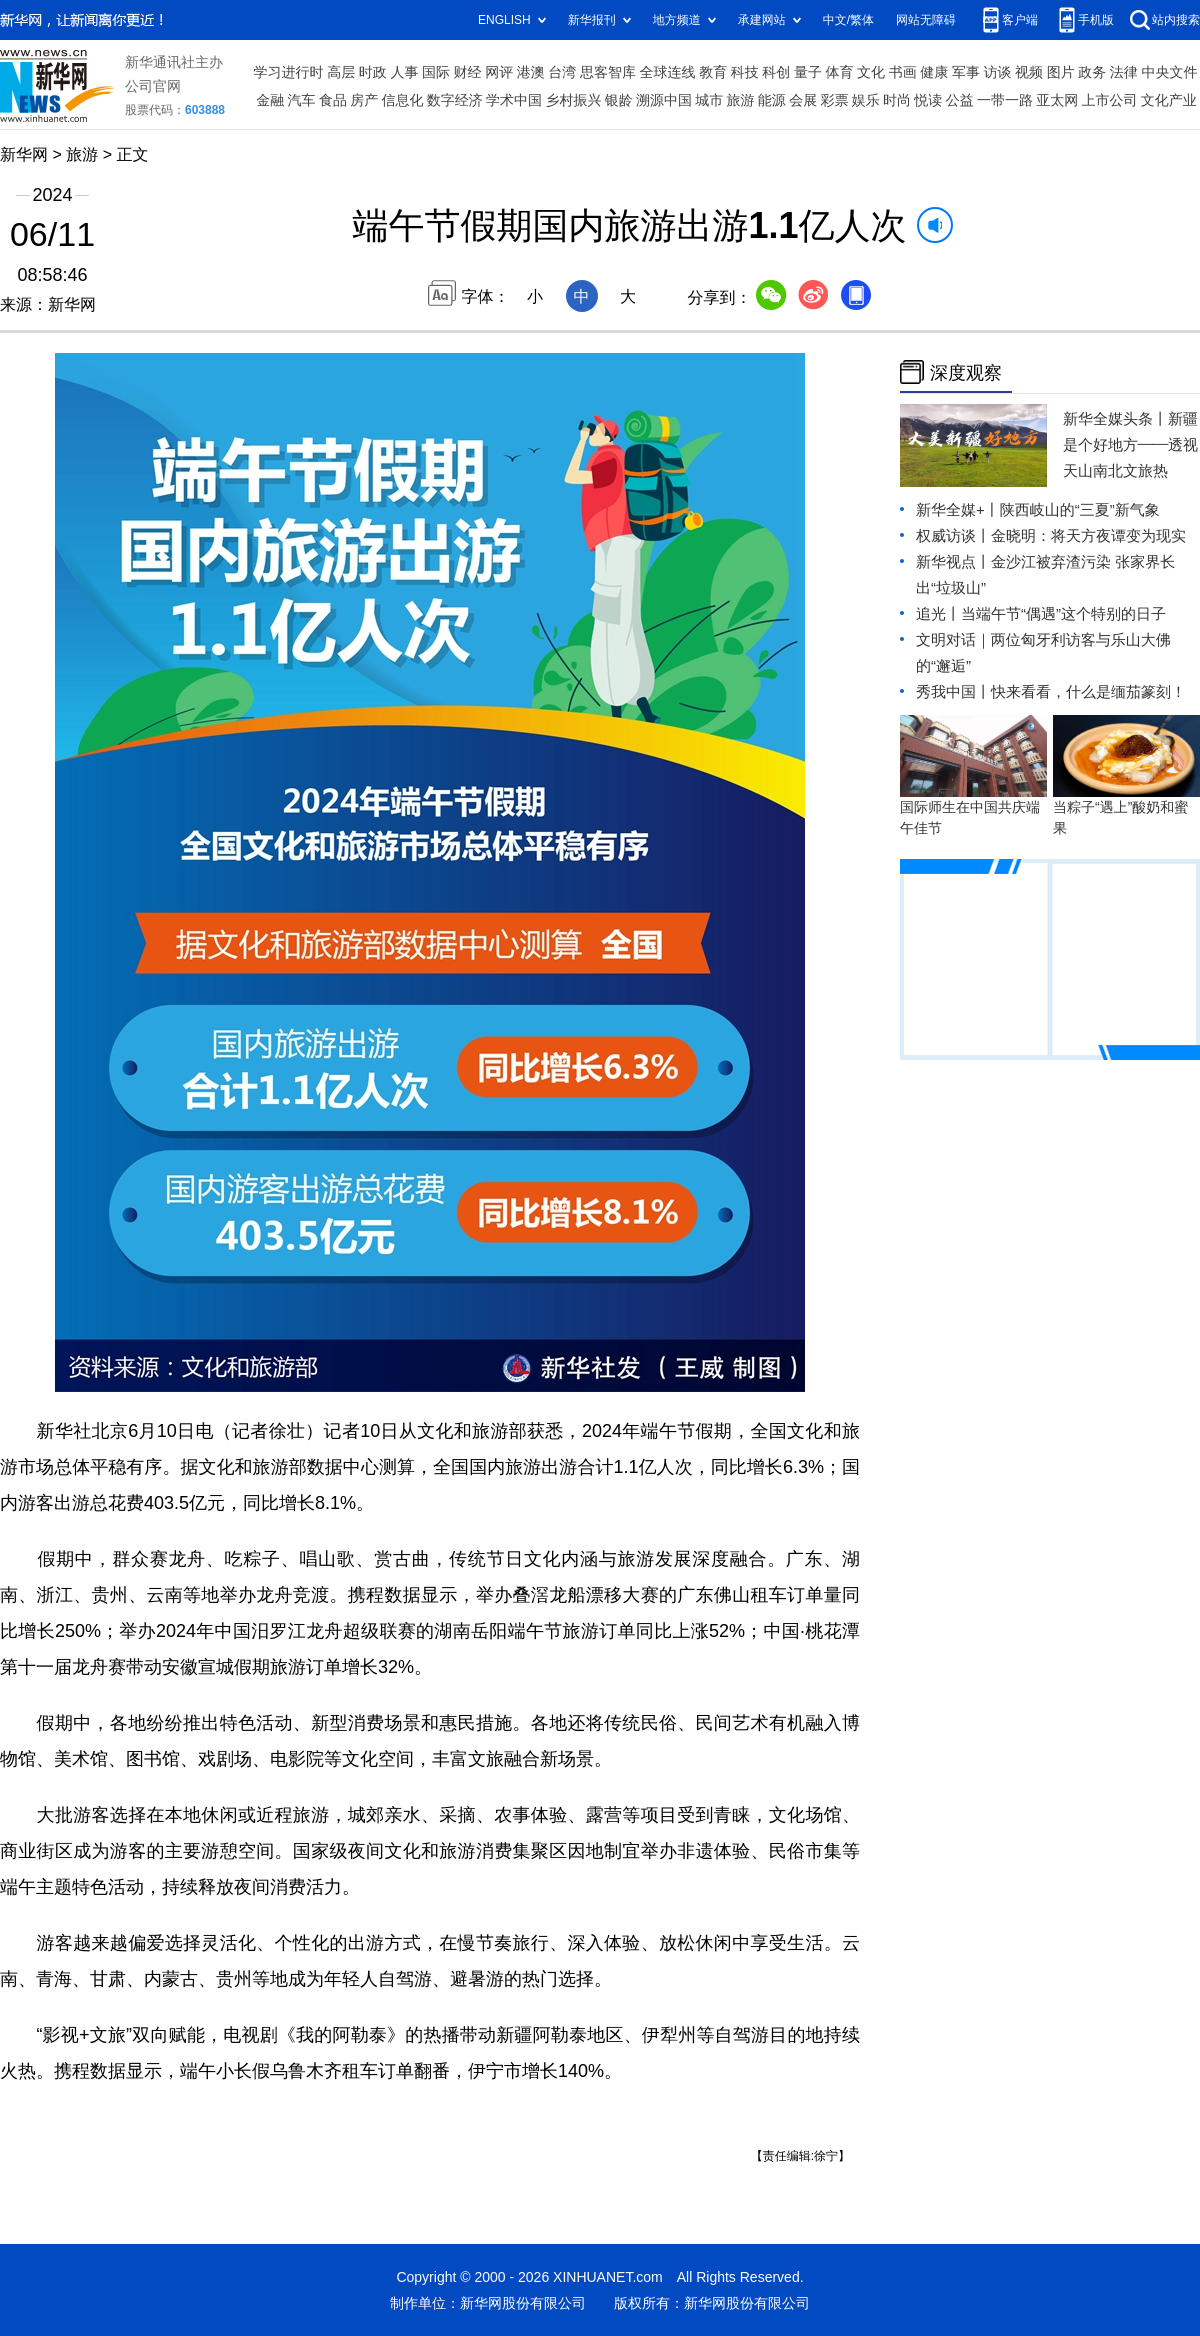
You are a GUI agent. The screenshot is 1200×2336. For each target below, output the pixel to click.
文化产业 (1169, 100)
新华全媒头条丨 (1115, 418)
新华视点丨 (953, 561)
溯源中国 (664, 100)
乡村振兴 (573, 100)
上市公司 (1110, 100)
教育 (713, 72)
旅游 (741, 100)
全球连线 (668, 72)
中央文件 (1169, 72)
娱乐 (866, 100)
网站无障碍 (926, 19)
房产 (364, 100)
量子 (808, 72)
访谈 (997, 72)
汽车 (302, 100)
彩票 (834, 100)
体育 (840, 72)
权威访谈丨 (953, 535)
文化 (871, 72)
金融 (270, 100)
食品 (333, 100)
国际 (436, 72)
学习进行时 (289, 72)
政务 (1092, 72)
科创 (776, 72)
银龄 (619, 100)
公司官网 (153, 86)
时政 (373, 72)
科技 (745, 72)
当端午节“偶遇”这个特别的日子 (1063, 613)
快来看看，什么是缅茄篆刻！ (1088, 691)
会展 (803, 100)
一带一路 (1005, 100)
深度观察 (966, 372)
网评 (499, 72)
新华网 (24, 154)
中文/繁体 (848, 19)
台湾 (562, 72)
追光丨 (938, 613)
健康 (934, 72)
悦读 (928, 100)
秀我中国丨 (953, 691)
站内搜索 (1176, 19)
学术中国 (514, 100)
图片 (1061, 72)
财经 (468, 72)
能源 (772, 100)
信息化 (402, 100)
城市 (709, 100)
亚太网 (1057, 100)
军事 (966, 72)
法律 (1124, 72)
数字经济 (455, 100)
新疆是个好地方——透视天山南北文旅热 (1130, 444)
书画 (903, 72)
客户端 (1020, 19)
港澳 (531, 72)
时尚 (897, 100)
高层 (341, 72)
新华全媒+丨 (958, 509)
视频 (1029, 72)
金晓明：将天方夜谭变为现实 (1088, 535)
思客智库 (608, 72)
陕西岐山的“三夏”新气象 (1080, 509)
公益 (960, 100)
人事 (404, 72)
